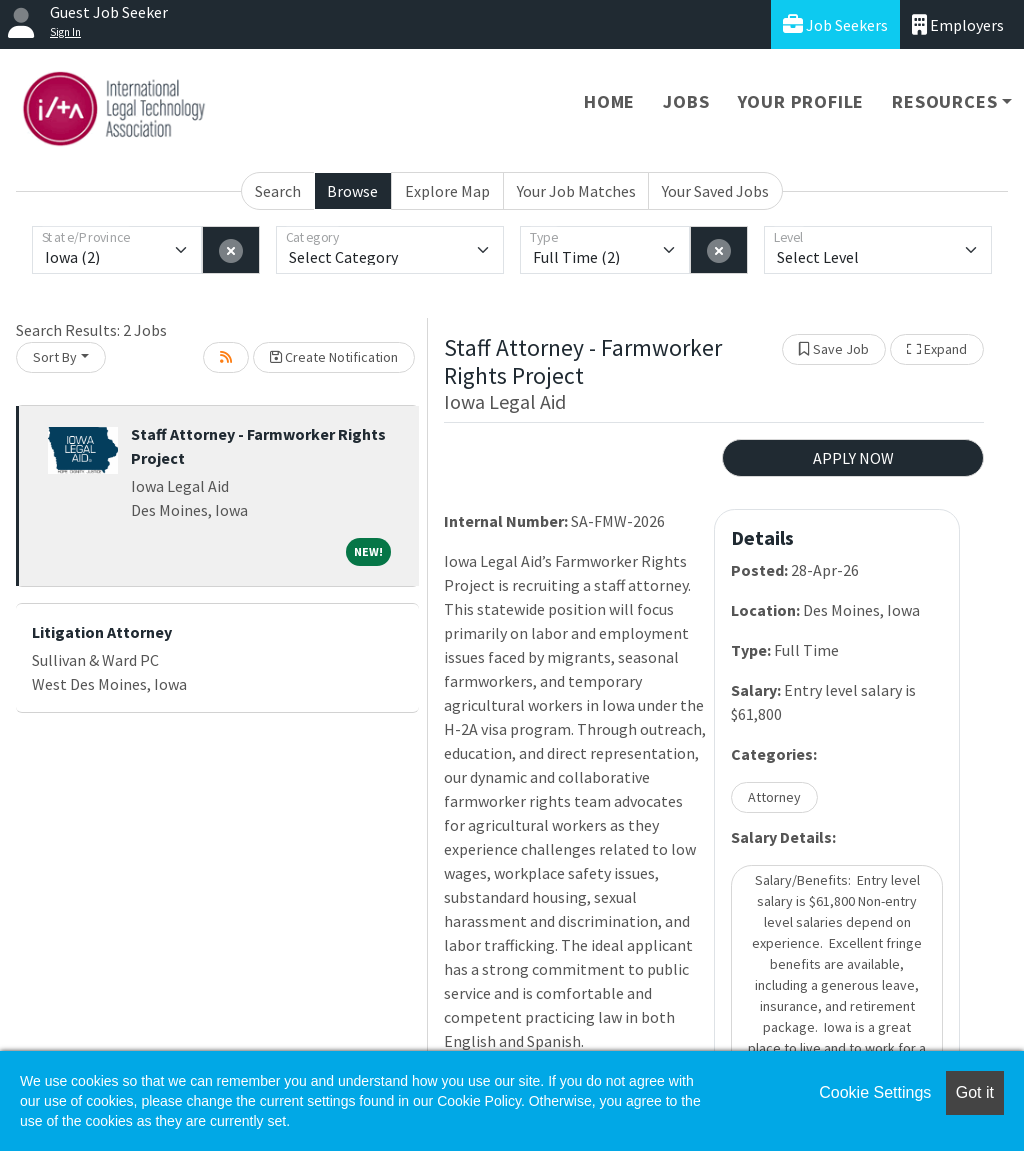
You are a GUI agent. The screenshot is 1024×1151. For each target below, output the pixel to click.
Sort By (55, 357)
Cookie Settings (875, 1092)
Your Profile (801, 101)
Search (278, 191)
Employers (958, 24)
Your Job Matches (576, 191)
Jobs (686, 101)
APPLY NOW (853, 458)
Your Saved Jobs (715, 191)
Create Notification (334, 357)
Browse (352, 191)
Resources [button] (944, 101)
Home (609, 101)
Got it (975, 1092)
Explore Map (447, 191)
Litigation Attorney (102, 632)
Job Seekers (835, 24)
